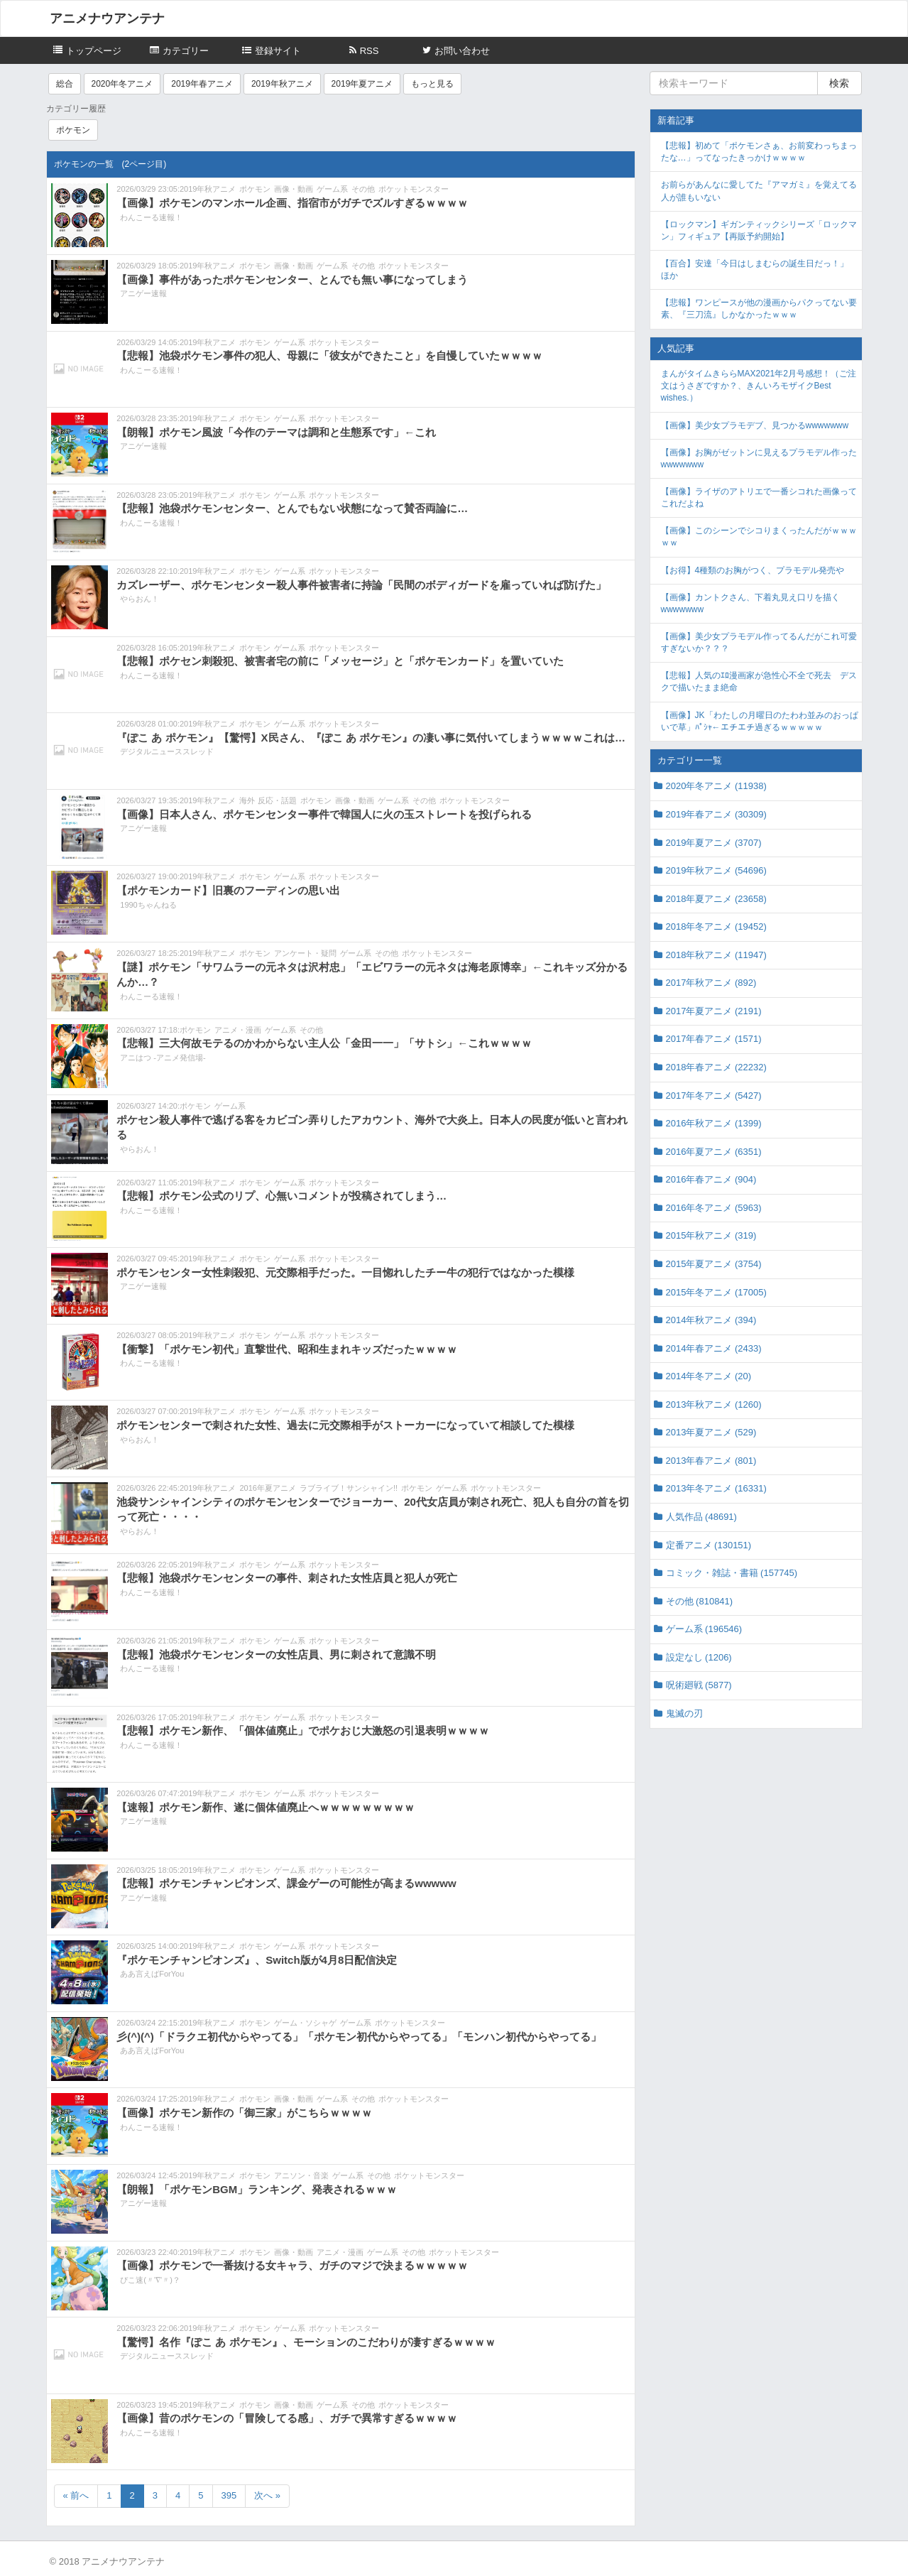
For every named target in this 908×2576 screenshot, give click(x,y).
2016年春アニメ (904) (711, 1179)
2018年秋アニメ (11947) (716, 955)
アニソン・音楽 (301, 2175)
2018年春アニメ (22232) (716, 1067)
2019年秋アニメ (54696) (716, 870)
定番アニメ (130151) (709, 1545)
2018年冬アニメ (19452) (716, 926)
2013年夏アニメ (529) (711, 1432)
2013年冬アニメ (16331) (716, 1488)
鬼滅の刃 (684, 1713)
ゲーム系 (332, 189)
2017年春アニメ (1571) (714, 1038)
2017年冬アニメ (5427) (714, 1095)
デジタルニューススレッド (167, 751)
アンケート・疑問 (305, 953)
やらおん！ (139, 598)
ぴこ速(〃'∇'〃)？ (150, 2280)
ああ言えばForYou (152, 1973)
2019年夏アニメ (362, 84)
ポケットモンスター (413, 189)
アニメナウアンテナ (107, 18)
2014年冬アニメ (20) (709, 1376)
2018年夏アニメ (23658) (716, 898)
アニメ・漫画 (237, 1030)
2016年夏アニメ (267, 1488)
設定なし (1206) (699, 1657)
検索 (839, 83)
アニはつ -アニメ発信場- (162, 1057)
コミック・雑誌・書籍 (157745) (732, 1572)
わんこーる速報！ (151, 217)
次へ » (267, 2495)
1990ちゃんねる (148, 905)
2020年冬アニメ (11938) (716, 786)
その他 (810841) (699, 1601)
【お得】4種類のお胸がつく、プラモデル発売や (753, 570)
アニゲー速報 (143, 293)
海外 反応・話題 (267, 800)
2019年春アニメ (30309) (716, 814)
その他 (363, 189)
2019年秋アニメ (282, 84)
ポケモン (73, 130)
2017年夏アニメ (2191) (714, 1011)
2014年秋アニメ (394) (711, 1320)
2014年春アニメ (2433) (714, 1348)
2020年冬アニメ (122, 84)
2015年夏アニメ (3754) (714, 1264)
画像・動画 (293, 189)
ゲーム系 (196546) (704, 1629)
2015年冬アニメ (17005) (716, 1292)
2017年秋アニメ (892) (711, 982)
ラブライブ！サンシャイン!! (349, 1488)
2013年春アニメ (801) (711, 1460)
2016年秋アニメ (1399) (714, 1123)
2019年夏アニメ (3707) (714, 842)
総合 (64, 84)
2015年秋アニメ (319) (711, 1235)
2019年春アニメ (202, 84)
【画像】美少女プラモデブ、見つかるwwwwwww (755, 425)
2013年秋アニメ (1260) (714, 1404)
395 (229, 2495)
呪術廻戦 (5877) (699, 1685)
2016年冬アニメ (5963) (714, 1207)
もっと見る (432, 84)
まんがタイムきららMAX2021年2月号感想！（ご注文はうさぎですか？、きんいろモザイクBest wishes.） (758, 386)
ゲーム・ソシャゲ (305, 2022)
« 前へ (76, 2495)
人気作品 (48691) (701, 1516)
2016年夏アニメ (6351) (714, 1151)
